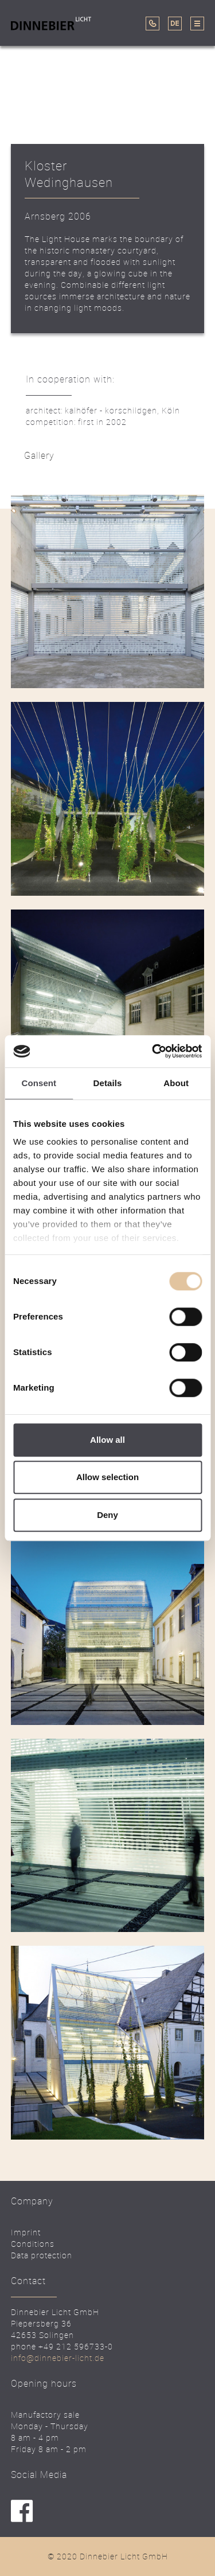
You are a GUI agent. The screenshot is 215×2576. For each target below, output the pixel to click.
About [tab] (176, 1083)
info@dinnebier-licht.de (57, 2357)
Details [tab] (107, 1083)
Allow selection (107, 1477)
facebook (22, 2511)
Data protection (41, 2255)
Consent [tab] (38, 1083)
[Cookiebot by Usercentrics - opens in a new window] (153, 1051)
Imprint (26, 2232)
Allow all (107, 1440)
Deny (107, 1515)
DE (175, 23)
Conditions (32, 2243)
